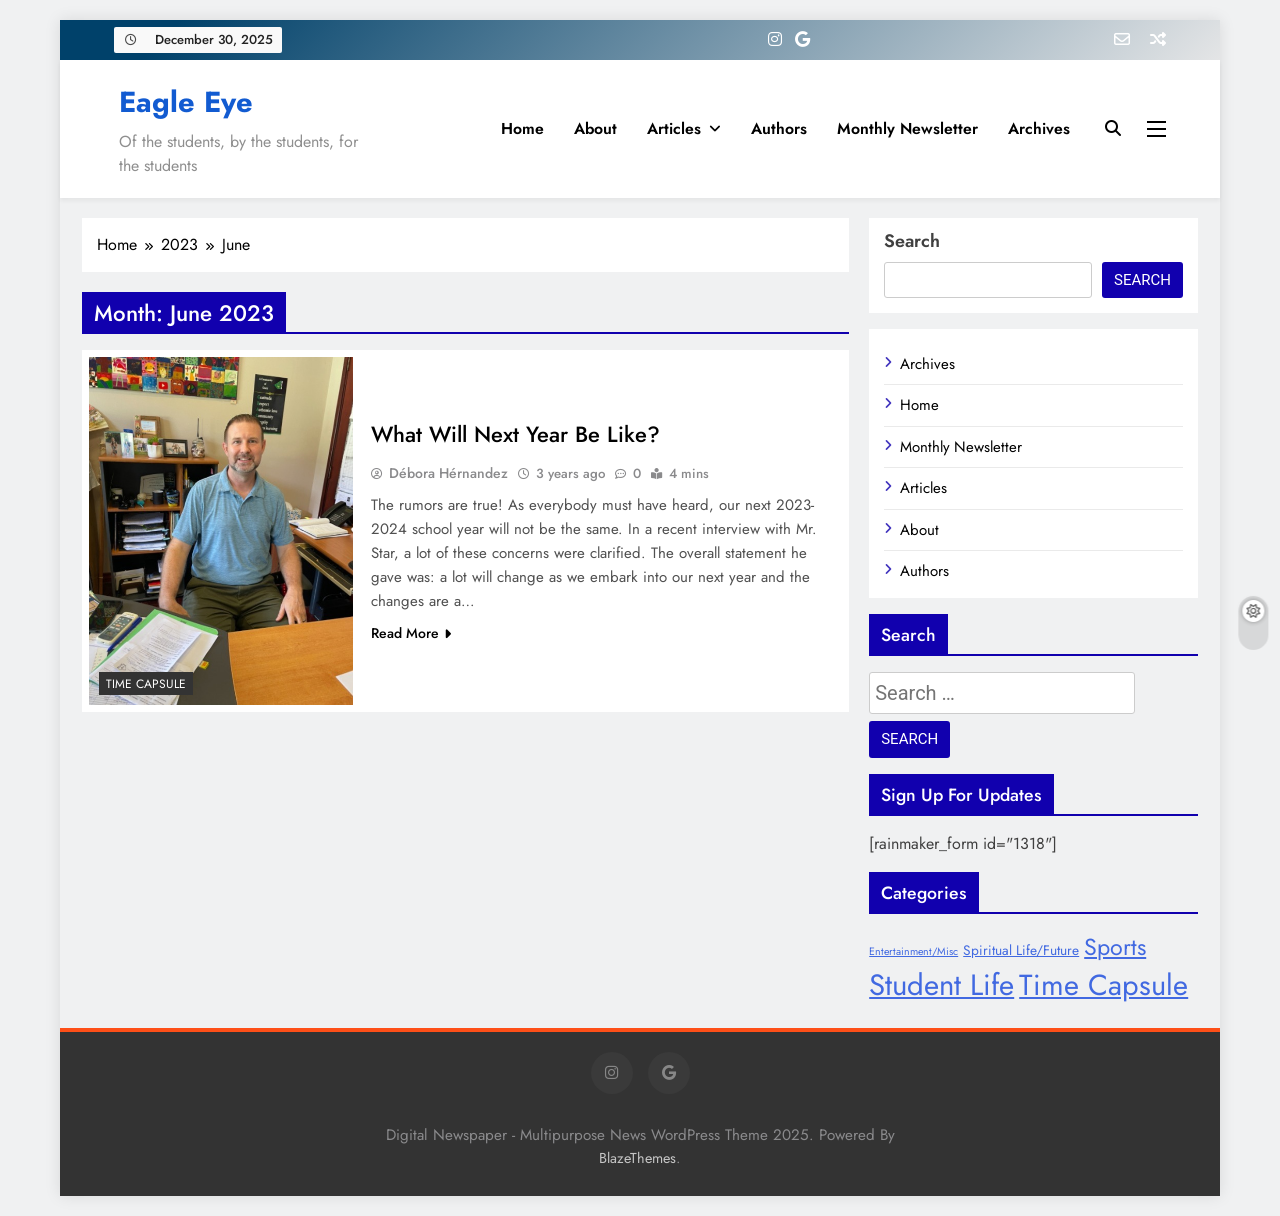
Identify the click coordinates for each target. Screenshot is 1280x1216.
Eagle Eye (186, 102)
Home (522, 128)
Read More (411, 633)
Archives (1039, 128)
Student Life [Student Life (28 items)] (941, 985)
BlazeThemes (637, 1158)
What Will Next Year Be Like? (515, 434)
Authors (779, 128)
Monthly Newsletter (907, 128)
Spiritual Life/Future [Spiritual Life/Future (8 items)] (1021, 950)
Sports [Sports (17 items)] (1115, 947)
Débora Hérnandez (448, 473)
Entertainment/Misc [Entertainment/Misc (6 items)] (913, 951)
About (595, 128)
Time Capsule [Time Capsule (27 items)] (1103, 985)
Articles (674, 128)
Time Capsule (146, 684)
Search (912, 241)
